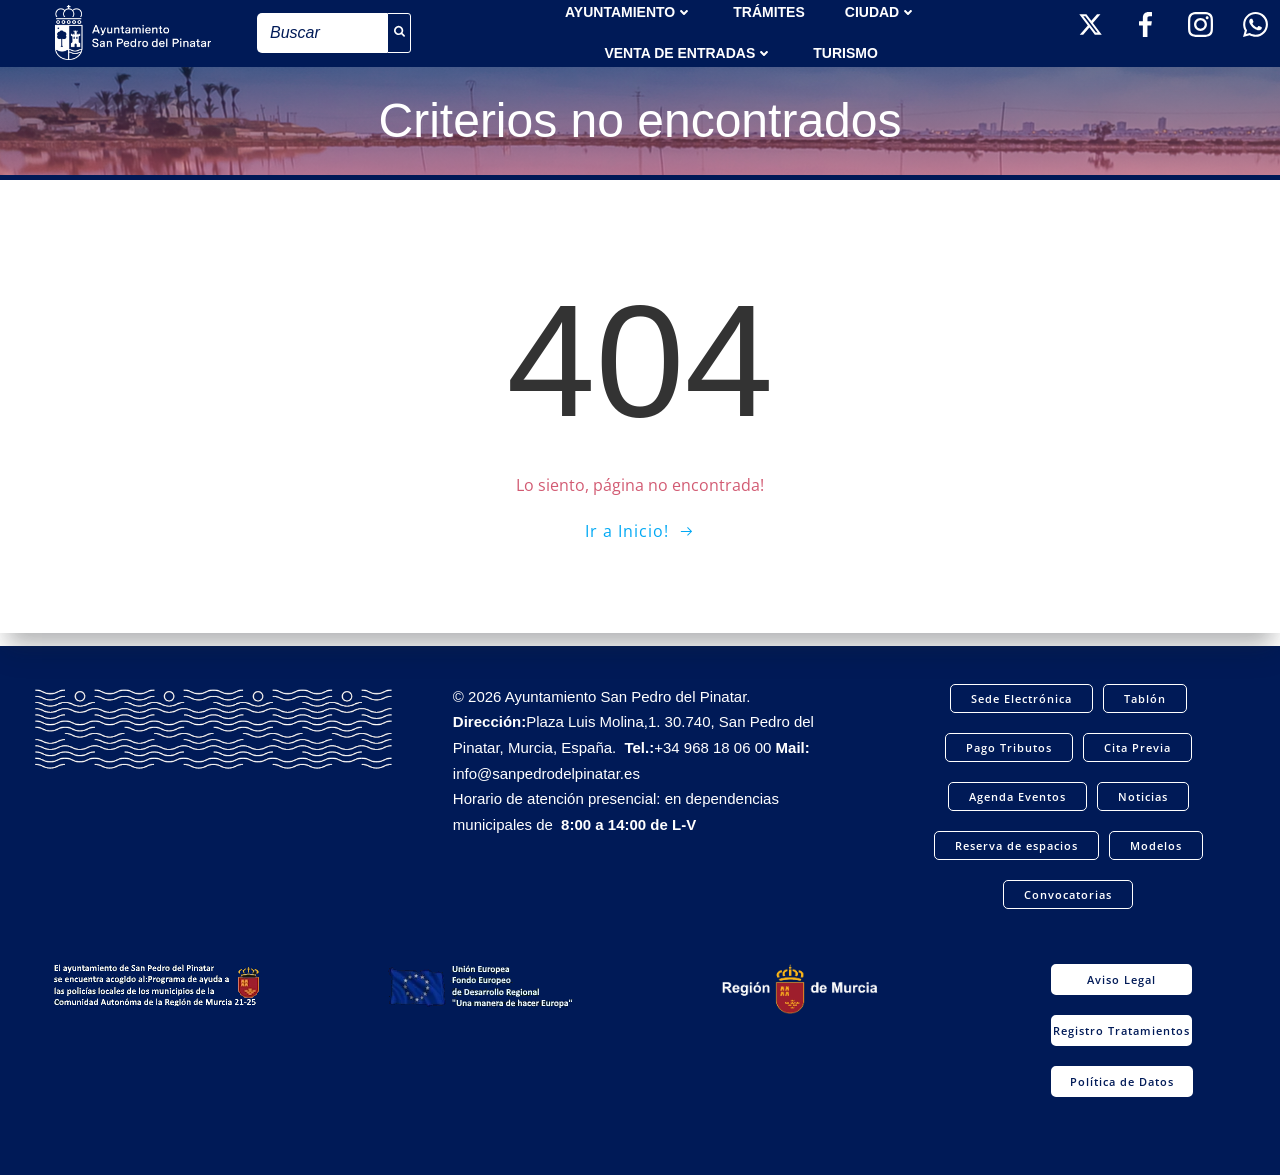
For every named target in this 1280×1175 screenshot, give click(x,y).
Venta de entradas (688, 51)
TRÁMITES (769, 10)
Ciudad (881, 10)
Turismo (845, 51)
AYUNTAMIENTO (629, 10)
